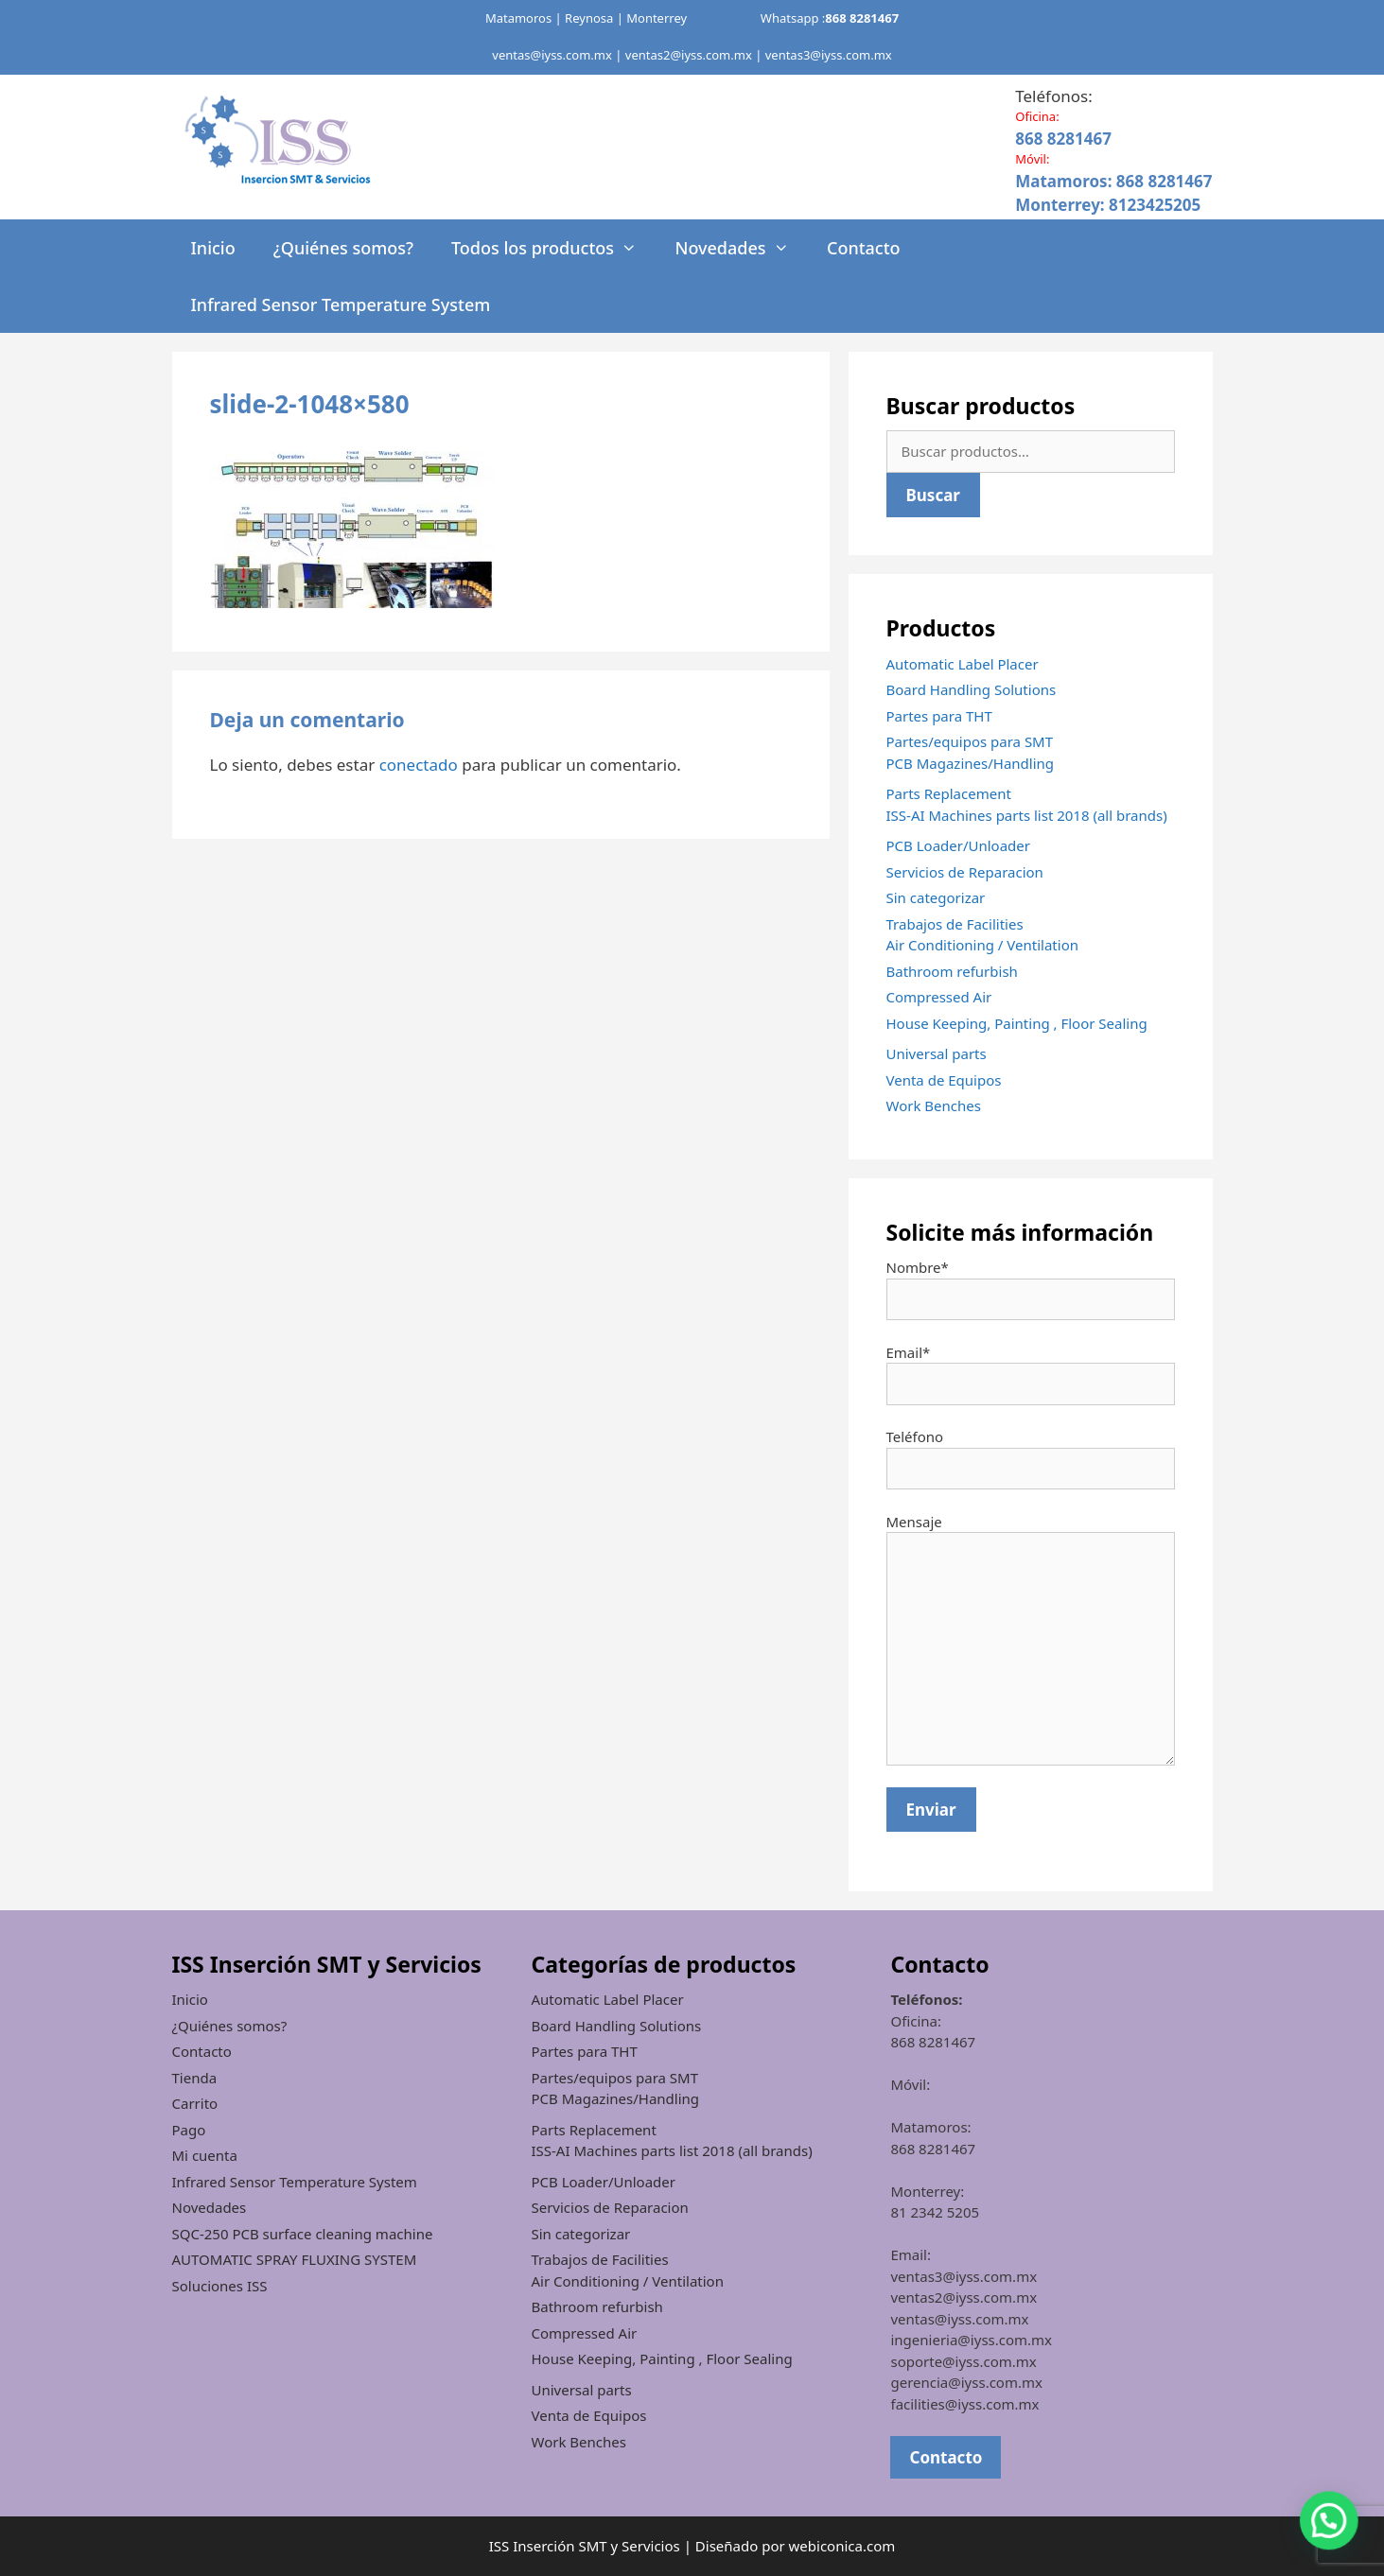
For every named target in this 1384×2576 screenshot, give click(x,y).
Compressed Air (939, 996)
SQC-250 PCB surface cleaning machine (302, 2233)
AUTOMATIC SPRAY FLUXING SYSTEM (294, 2259)
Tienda (195, 2077)
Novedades (741, 247)
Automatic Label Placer (962, 663)
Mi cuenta (204, 2155)
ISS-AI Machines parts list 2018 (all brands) (1026, 815)
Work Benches (933, 1105)
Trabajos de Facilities (955, 923)
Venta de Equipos (944, 1079)
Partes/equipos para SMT (970, 741)
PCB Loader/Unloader (958, 845)
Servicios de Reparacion (964, 871)
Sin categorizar (936, 897)
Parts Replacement (948, 793)
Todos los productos (553, 247)
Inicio (213, 247)
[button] (1337, 2542)
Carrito (195, 2103)
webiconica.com (842, 2545)
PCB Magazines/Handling (970, 763)
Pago (189, 2129)
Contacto (864, 247)
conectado (418, 764)
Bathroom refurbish (952, 971)
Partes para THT (939, 715)
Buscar (933, 495)
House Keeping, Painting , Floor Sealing (1016, 1023)
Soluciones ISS (220, 2285)
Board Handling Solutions (971, 689)
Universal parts (936, 1053)
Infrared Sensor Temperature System (341, 304)
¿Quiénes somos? (343, 247)
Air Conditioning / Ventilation (982, 944)
